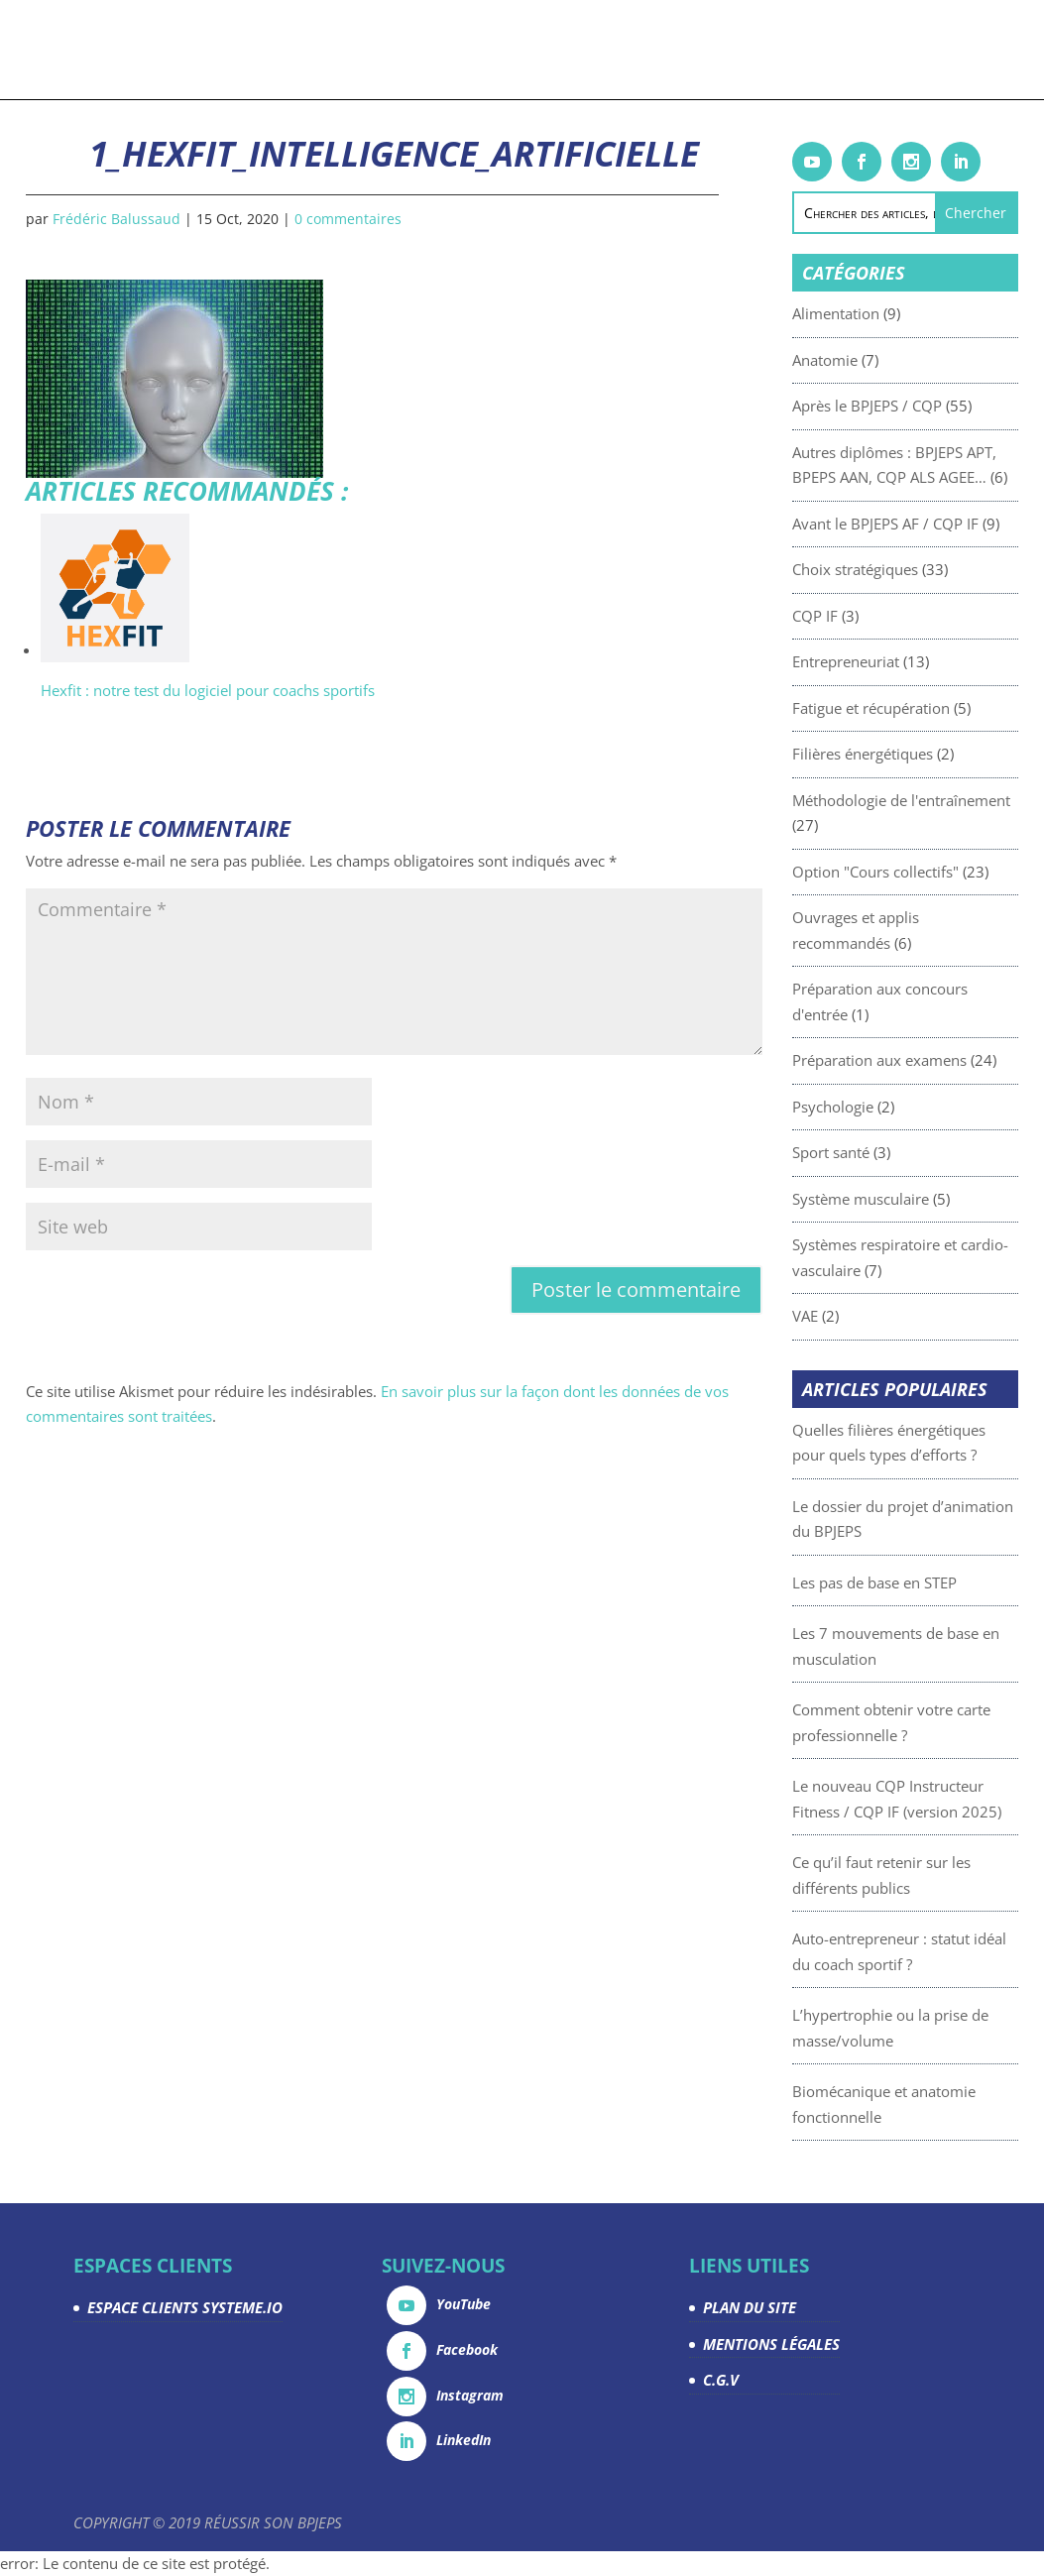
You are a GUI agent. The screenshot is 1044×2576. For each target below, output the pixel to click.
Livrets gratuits (344, 51)
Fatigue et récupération (918, 708)
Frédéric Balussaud (116, 218)
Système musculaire (908, 1199)
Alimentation (883, 313)
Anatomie (872, 360)
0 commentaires (348, 218)
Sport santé (878, 1152)
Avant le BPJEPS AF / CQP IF (933, 523)
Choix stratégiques (903, 569)
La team (792, 51)
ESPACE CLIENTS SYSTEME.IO (185, 2307)
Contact (962, 51)
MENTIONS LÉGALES (771, 2344)
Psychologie (880, 1106)
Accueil (67, 51)
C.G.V (721, 2380)
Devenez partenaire (692, 51)
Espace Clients (877, 51)
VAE (853, 1316)
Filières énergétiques (910, 753)
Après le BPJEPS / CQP (914, 405)
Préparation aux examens (927, 1060)
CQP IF (862, 616)
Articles (434, 51)
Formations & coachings (183, 51)
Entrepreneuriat (893, 661)
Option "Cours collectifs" (923, 871)
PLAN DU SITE (749, 2307)
